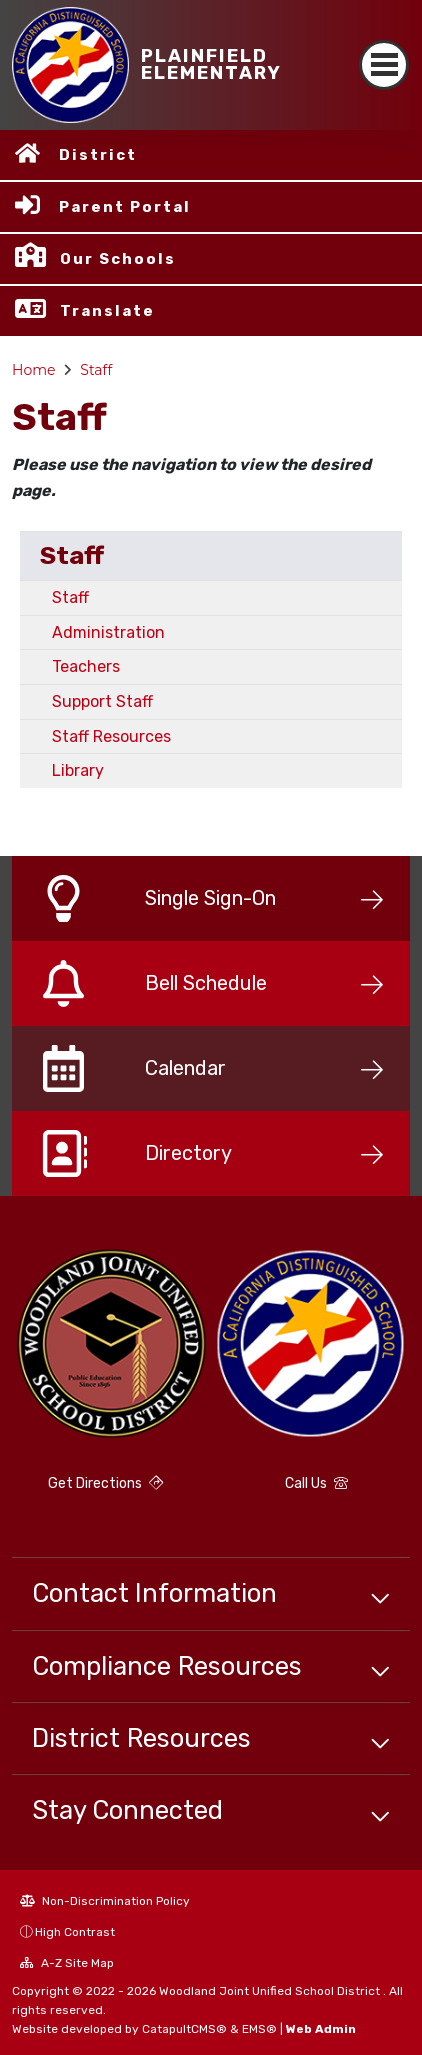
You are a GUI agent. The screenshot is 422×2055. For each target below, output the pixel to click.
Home (33, 370)
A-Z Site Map (67, 1963)
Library (78, 770)
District (98, 155)
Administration (108, 632)
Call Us (316, 1483)
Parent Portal (125, 207)
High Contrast (75, 1932)
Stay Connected (127, 1810)
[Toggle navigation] (384, 65)
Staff (96, 370)
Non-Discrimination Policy (105, 1901)
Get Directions (105, 1483)
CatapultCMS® (184, 2029)
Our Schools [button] (118, 259)
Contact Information (154, 1593)
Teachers (86, 666)
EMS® (259, 2029)
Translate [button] (107, 311)
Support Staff (102, 701)
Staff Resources (111, 736)
